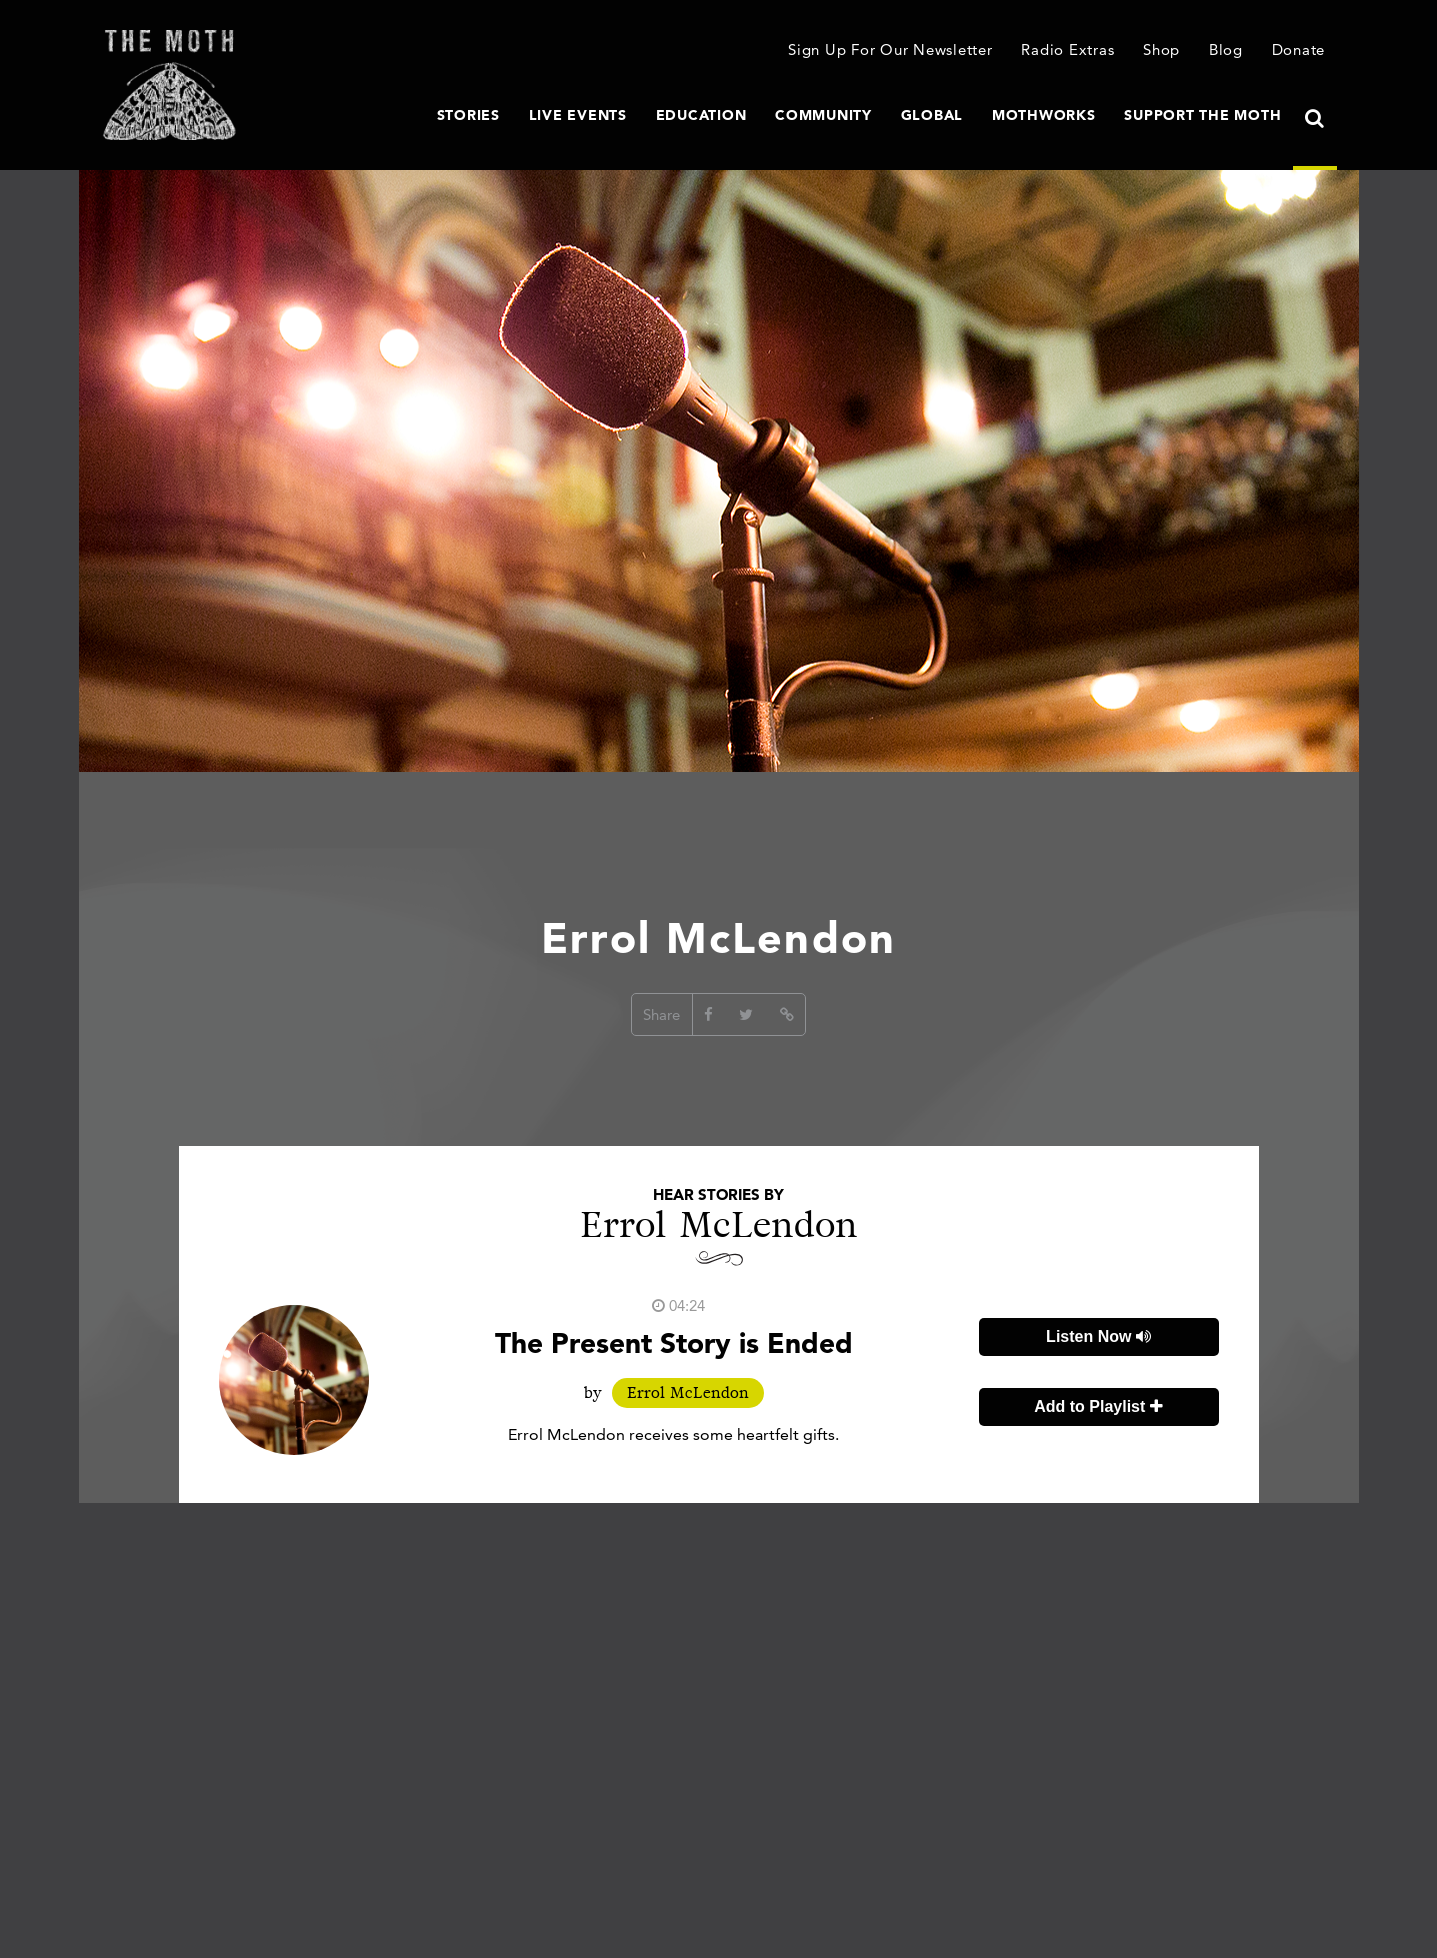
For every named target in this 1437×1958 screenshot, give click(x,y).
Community (823, 115)
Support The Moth (1202, 115)
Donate (1299, 49)
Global (932, 115)
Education (701, 115)
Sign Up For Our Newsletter (890, 49)
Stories (468, 115)
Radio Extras (1067, 49)
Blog (1226, 49)
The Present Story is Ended (674, 1343)
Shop (1161, 49)
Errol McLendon (688, 1393)
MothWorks (1044, 115)
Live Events (578, 115)
